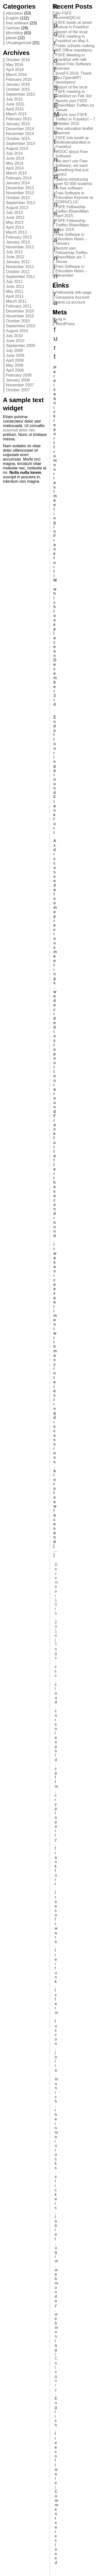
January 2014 (18, 183)
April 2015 (15, 109)
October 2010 (18, 321)
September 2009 (20, 345)
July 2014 (14, 153)
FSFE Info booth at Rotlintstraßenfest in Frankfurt (72, 142)
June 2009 (15, 355)
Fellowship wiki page (73, 292)
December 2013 (20, 188)
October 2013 (18, 198)
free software (17, 23)
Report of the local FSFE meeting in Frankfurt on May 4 (71, 36)
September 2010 (20, 326)
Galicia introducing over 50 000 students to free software (73, 183)
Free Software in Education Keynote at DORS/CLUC (74, 197)
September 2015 (20, 94)
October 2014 (18, 139)
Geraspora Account (72, 297)
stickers (56, 2192)
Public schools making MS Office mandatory (74, 48)
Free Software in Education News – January (71, 238)
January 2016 (18, 84)
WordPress (65, 324)
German (13, 28)
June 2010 (15, 341)
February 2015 (19, 119)
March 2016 (16, 74)
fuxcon (56, 2032)
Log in (60, 319)
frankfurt (56, 1866)
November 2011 (20, 267)
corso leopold (56, 1735)
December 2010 (20, 311)
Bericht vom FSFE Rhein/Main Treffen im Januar (74, 105)
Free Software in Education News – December (71, 270)
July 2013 (14, 212)
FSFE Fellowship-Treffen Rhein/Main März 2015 (72, 225)
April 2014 (15, 168)
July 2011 (14, 281)
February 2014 (19, 178)
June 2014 (15, 158)
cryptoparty (56, 1817)
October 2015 (18, 89)
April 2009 (15, 360)
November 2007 (20, 385)
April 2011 (15, 296)
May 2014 (14, 163)
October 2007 (18, 390)
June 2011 (15, 286)
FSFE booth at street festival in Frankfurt (73, 24)
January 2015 (18, 124)
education (14, 13)
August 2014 (17, 148)
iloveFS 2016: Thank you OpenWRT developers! (73, 77)
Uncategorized (18, 43)
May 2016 (14, 65)
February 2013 (19, 237)
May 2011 (14, 291)
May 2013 (14, 222)
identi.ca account (70, 302)
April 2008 (15, 370)
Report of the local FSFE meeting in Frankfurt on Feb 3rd (73, 91)
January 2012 (18, 262)
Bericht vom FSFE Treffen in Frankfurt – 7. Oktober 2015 (75, 119)
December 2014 (20, 129)
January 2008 (18, 380)
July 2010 (14, 336)
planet (11, 38)
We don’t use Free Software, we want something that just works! (71, 167)
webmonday (56, 2287)
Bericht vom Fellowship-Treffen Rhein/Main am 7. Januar (71, 255)
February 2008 (19, 375)
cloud (56, 1693)
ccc (56, 1671)
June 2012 (15, 257)
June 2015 (15, 104)
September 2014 (20, 143)
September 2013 (20, 203)
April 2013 (15, 227)
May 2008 (14, 365)
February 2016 (19, 79)
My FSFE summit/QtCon (68, 15)
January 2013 (18, 242)
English (12, 18)
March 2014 (16, 173)
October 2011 (18, 272)
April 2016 (15, 70)
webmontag (56, 2332)
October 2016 (18, 60)
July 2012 (14, 252)
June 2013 (15, 217)
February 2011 (19, 306)
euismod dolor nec (19, 430)
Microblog (14, 33)
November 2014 (20, 134)
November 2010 (20, 316)
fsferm (56, 2001)
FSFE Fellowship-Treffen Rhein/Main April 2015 (72, 211)
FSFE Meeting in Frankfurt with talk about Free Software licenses (73, 61)
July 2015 (14, 99)
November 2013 (20, 193)
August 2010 (17, 331)
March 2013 (16, 232)
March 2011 (16, 301)
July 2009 (14, 350)
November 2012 (20, 247)
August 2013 (17, 208)
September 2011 (20, 277)
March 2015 (16, 114)
